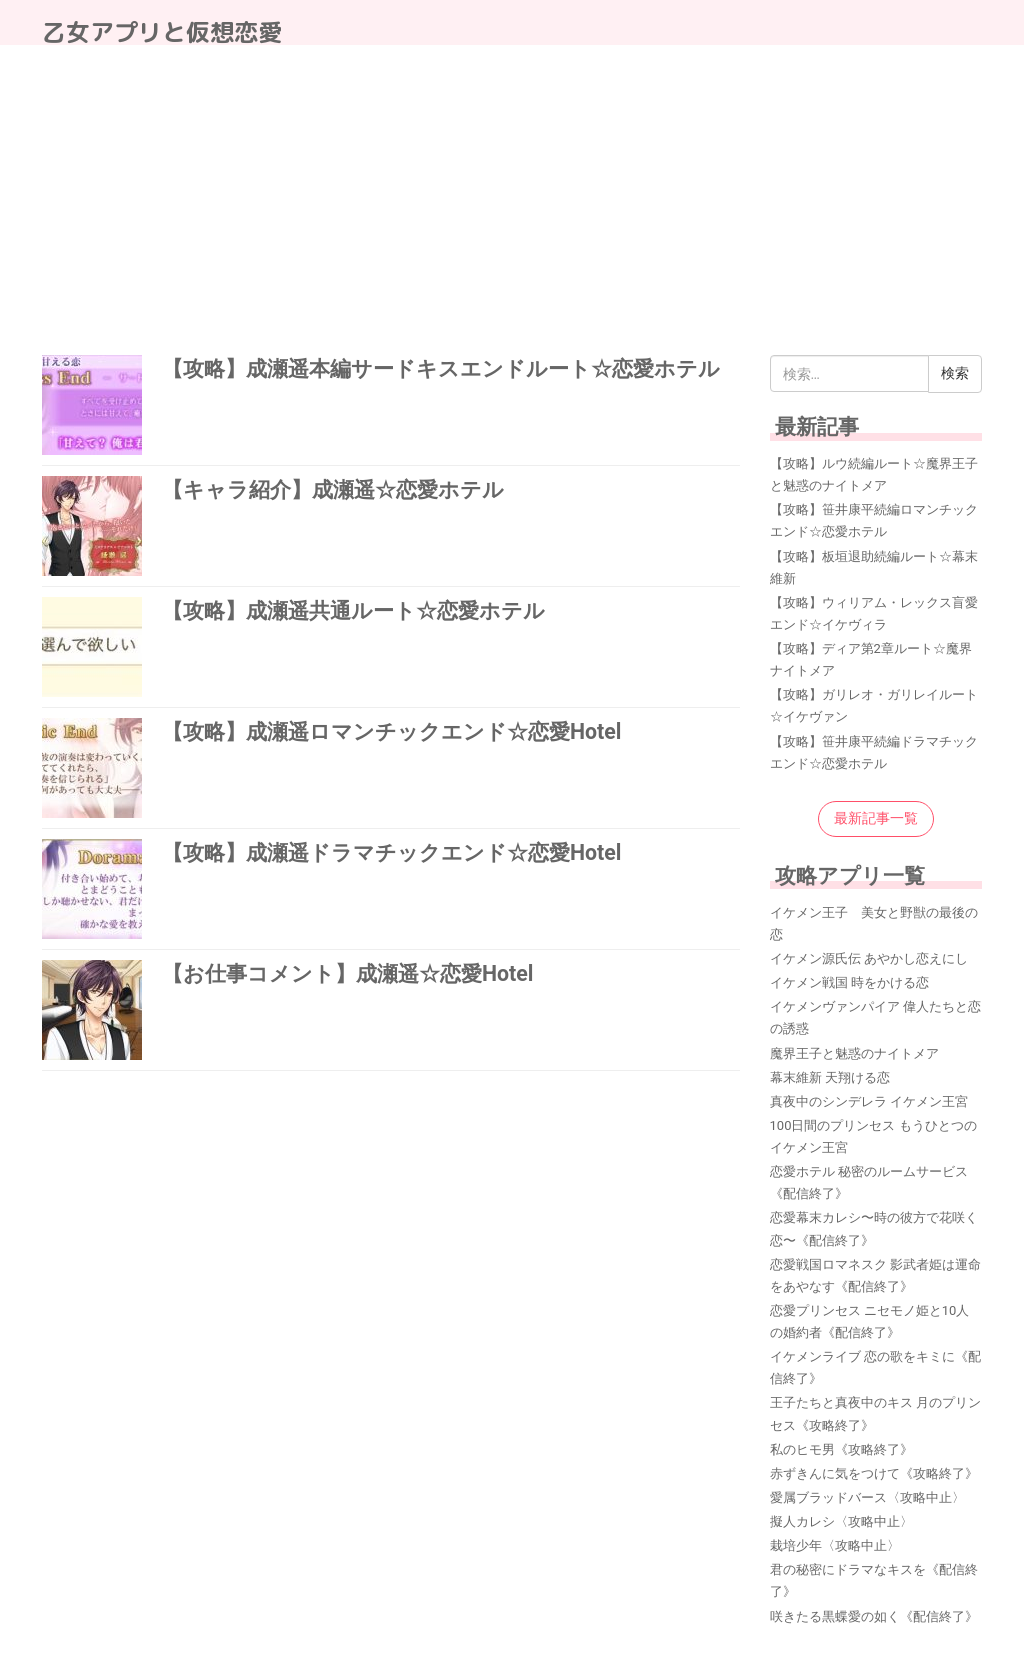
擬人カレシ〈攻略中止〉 (841, 1521)
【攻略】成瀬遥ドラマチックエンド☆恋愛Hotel (391, 852)
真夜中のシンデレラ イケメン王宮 (869, 1101)
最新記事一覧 (876, 818)
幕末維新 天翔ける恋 (830, 1077)
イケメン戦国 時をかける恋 (849, 982)
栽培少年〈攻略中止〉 (835, 1545)
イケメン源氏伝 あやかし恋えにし (869, 958)
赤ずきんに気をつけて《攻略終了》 (874, 1473)
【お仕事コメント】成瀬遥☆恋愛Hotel (347, 973)
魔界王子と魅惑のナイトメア (854, 1053)
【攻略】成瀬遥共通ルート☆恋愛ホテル (353, 610)
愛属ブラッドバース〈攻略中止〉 (867, 1497)
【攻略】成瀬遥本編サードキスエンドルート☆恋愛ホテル (441, 368)
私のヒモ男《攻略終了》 (841, 1449)
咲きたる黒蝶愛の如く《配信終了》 (874, 1616)
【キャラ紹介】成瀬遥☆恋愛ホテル (333, 489)
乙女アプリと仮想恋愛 (162, 32)
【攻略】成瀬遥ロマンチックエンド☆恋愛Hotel (391, 731)
